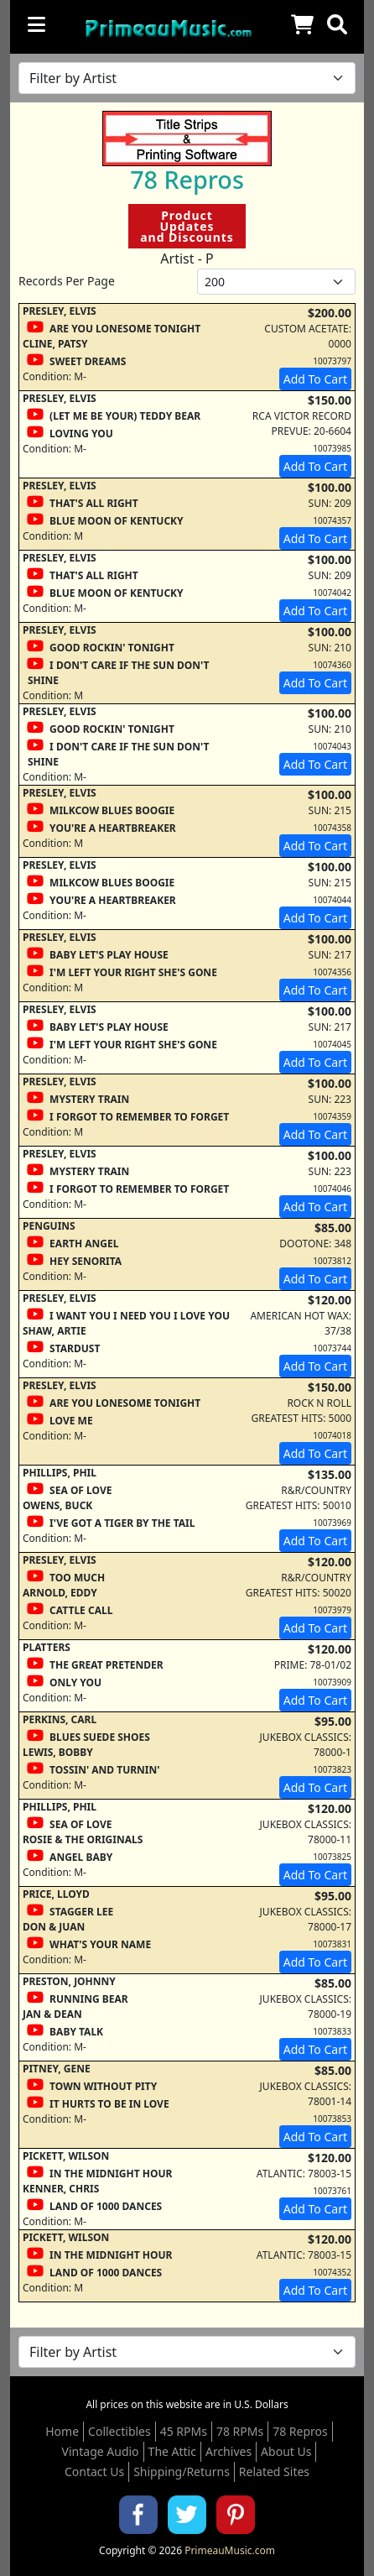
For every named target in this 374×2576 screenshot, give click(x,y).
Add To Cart (315, 379)
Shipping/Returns (181, 2471)
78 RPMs (239, 2431)
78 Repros (300, 2431)
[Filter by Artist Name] (187, 78)
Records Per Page (66, 281)
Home (62, 2431)
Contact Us (94, 2471)
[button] (337, 24)
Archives (228, 2451)
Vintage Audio (100, 2451)
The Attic (172, 2451)
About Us (286, 2451)
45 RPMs (183, 2431)
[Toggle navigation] (36, 24)
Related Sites (274, 2471)
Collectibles (119, 2431)
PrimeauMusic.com (229, 2550)
